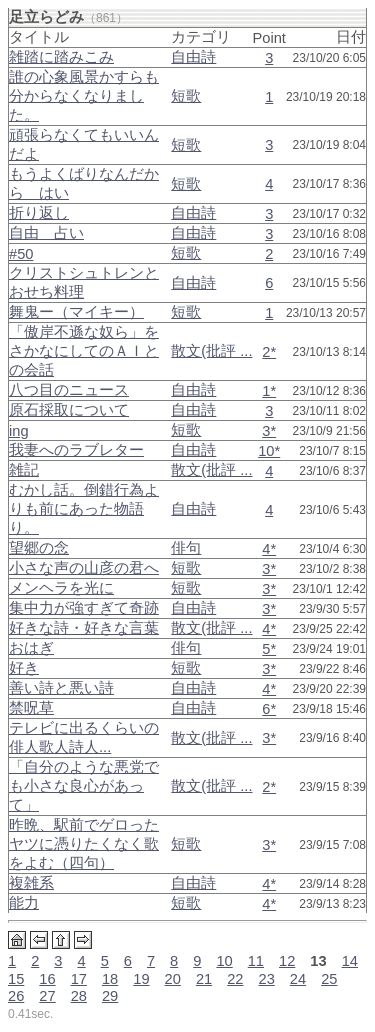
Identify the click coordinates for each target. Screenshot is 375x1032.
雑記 (24, 470)
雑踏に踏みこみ (61, 57)
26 (16, 996)
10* (269, 451)
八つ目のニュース (69, 390)
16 (47, 979)
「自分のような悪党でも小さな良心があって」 (84, 786)
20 (173, 979)
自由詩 (193, 57)
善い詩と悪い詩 (61, 688)
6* (269, 709)
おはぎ (31, 648)
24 (298, 979)
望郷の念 (39, 548)
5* (269, 649)
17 (79, 979)
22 (235, 979)
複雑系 (31, 883)
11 (256, 961)
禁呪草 (31, 708)
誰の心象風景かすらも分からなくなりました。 (84, 96)
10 (224, 961)
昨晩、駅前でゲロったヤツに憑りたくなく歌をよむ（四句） (84, 844)
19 (141, 979)
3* (269, 431)
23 (267, 979)
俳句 (186, 548)
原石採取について (69, 410)
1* (269, 391)
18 (110, 979)
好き (24, 668)
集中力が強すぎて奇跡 (84, 608)
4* (269, 549)
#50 (21, 254)
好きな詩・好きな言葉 (84, 628)
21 (204, 979)
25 (329, 979)
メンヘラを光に (61, 588)
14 (350, 961)
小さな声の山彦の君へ (84, 568)
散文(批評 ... (211, 351)
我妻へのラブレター (76, 450)
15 (16, 979)
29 (110, 996)
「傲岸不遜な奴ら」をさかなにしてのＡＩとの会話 (84, 351)
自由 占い (46, 233)
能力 (24, 903)
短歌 (186, 96)
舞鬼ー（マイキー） (76, 312)
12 (287, 961)
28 (79, 996)
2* (269, 352)
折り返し (39, 213)
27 (47, 996)
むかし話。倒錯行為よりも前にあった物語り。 (84, 509)
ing (19, 431)
